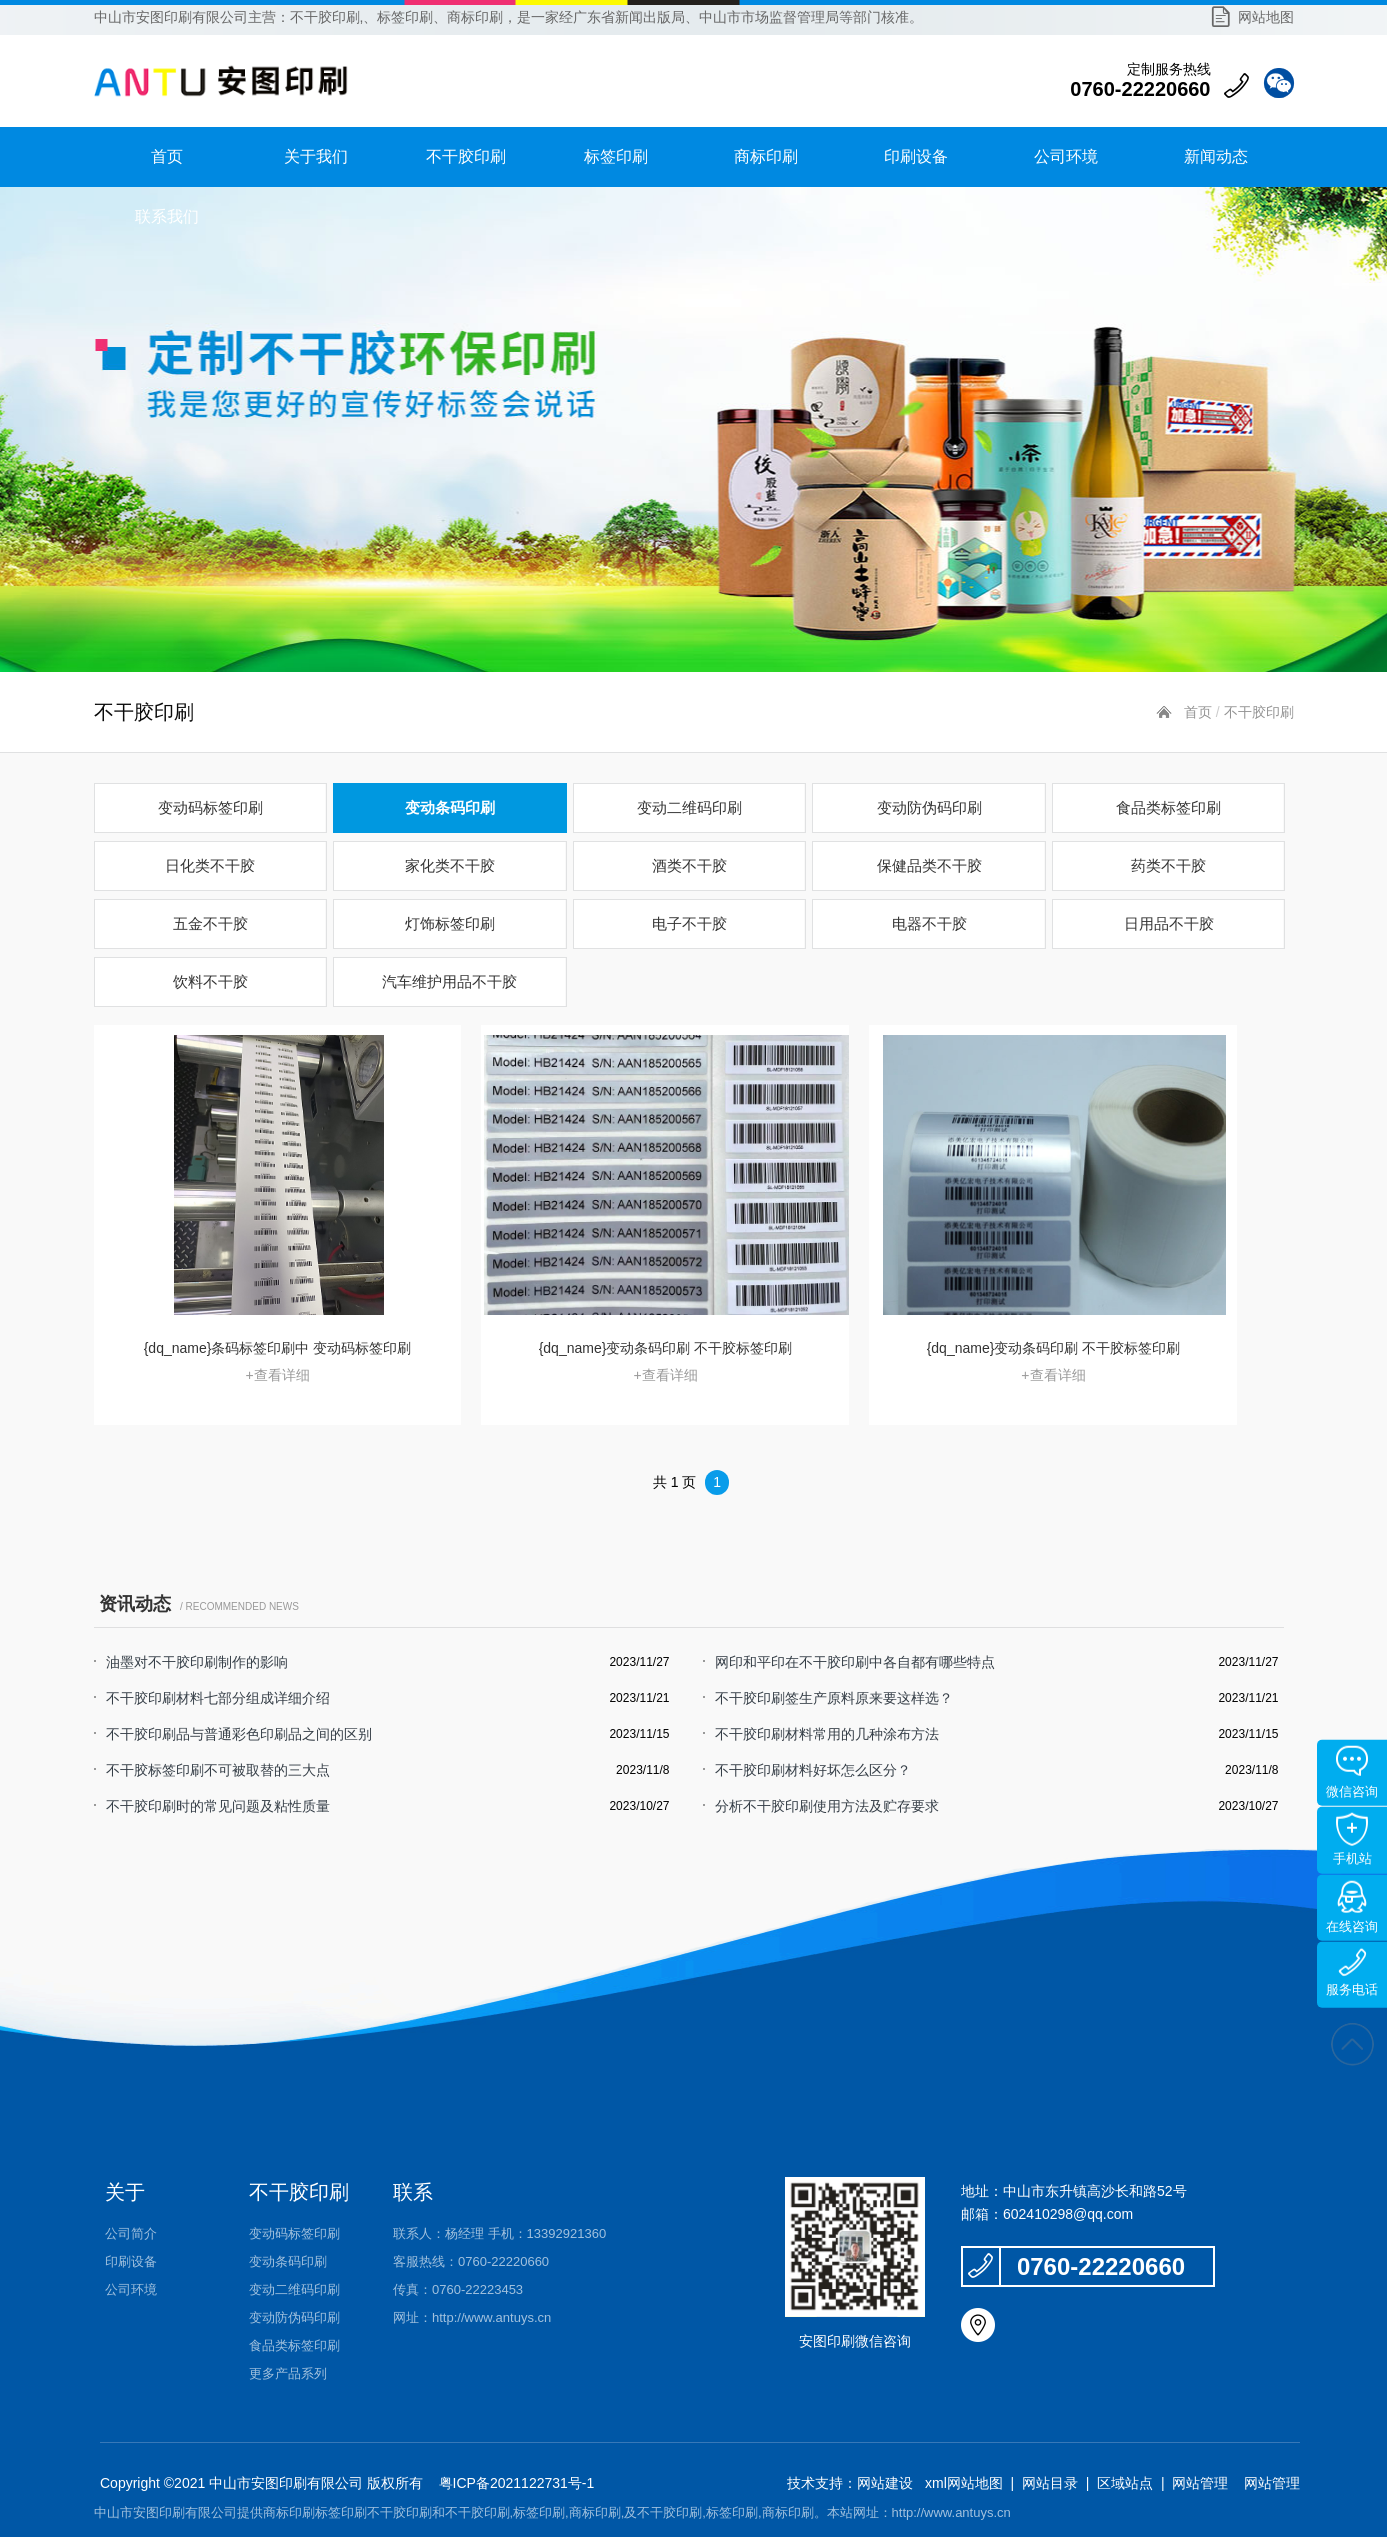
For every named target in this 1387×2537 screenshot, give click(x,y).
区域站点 (1125, 2483)
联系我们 (167, 216)
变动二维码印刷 (689, 807)
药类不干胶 (1168, 865)
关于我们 (316, 156)
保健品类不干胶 (929, 865)
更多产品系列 (288, 2373)
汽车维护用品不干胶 (449, 981)
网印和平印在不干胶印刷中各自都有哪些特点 (855, 1662)
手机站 (1352, 1839)
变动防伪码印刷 (929, 807)
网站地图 (1266, 17)
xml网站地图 (964, 2483)
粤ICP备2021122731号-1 (515, 2483)
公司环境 (1066, 156)
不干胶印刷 (466, 156)
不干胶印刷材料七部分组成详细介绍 (218, 1698)
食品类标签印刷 (1168, 807)
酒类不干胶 (689, 865)
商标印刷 (766, 156)
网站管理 (1200, 2483)
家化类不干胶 (450, 865)
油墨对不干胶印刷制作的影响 (197, 1662)
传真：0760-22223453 (458, 2289)
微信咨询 (1352, 1772)
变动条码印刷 (450, 807)
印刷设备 (916, 156)
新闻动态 (1216, 156)
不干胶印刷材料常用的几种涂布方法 (827, 1734)
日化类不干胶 (210, 865)
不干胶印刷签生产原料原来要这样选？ (834, 1698)
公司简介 (131, 2233)
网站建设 (885, 2483)
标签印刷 (616, 156)
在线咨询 (1352, 1907)
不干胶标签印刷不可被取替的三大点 (218, 1770)
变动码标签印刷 (210, 807)
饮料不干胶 (210, 981)
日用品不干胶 (1169, 923)
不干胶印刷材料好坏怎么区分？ (813, 1770)
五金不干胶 (210, 923)
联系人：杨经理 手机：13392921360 (499, 2233)
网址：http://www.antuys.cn (472, 2317)
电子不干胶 (689, 923)
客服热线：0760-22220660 (471, 2261)
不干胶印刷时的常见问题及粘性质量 (218, 1806)
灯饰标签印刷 (450, 923)
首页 (167, 156)
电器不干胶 (929, 923)
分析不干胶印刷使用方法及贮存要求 (827, 1806)
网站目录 (1050, 2483)
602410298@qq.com (1068, 2214)
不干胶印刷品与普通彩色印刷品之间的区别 (239, 1734)
